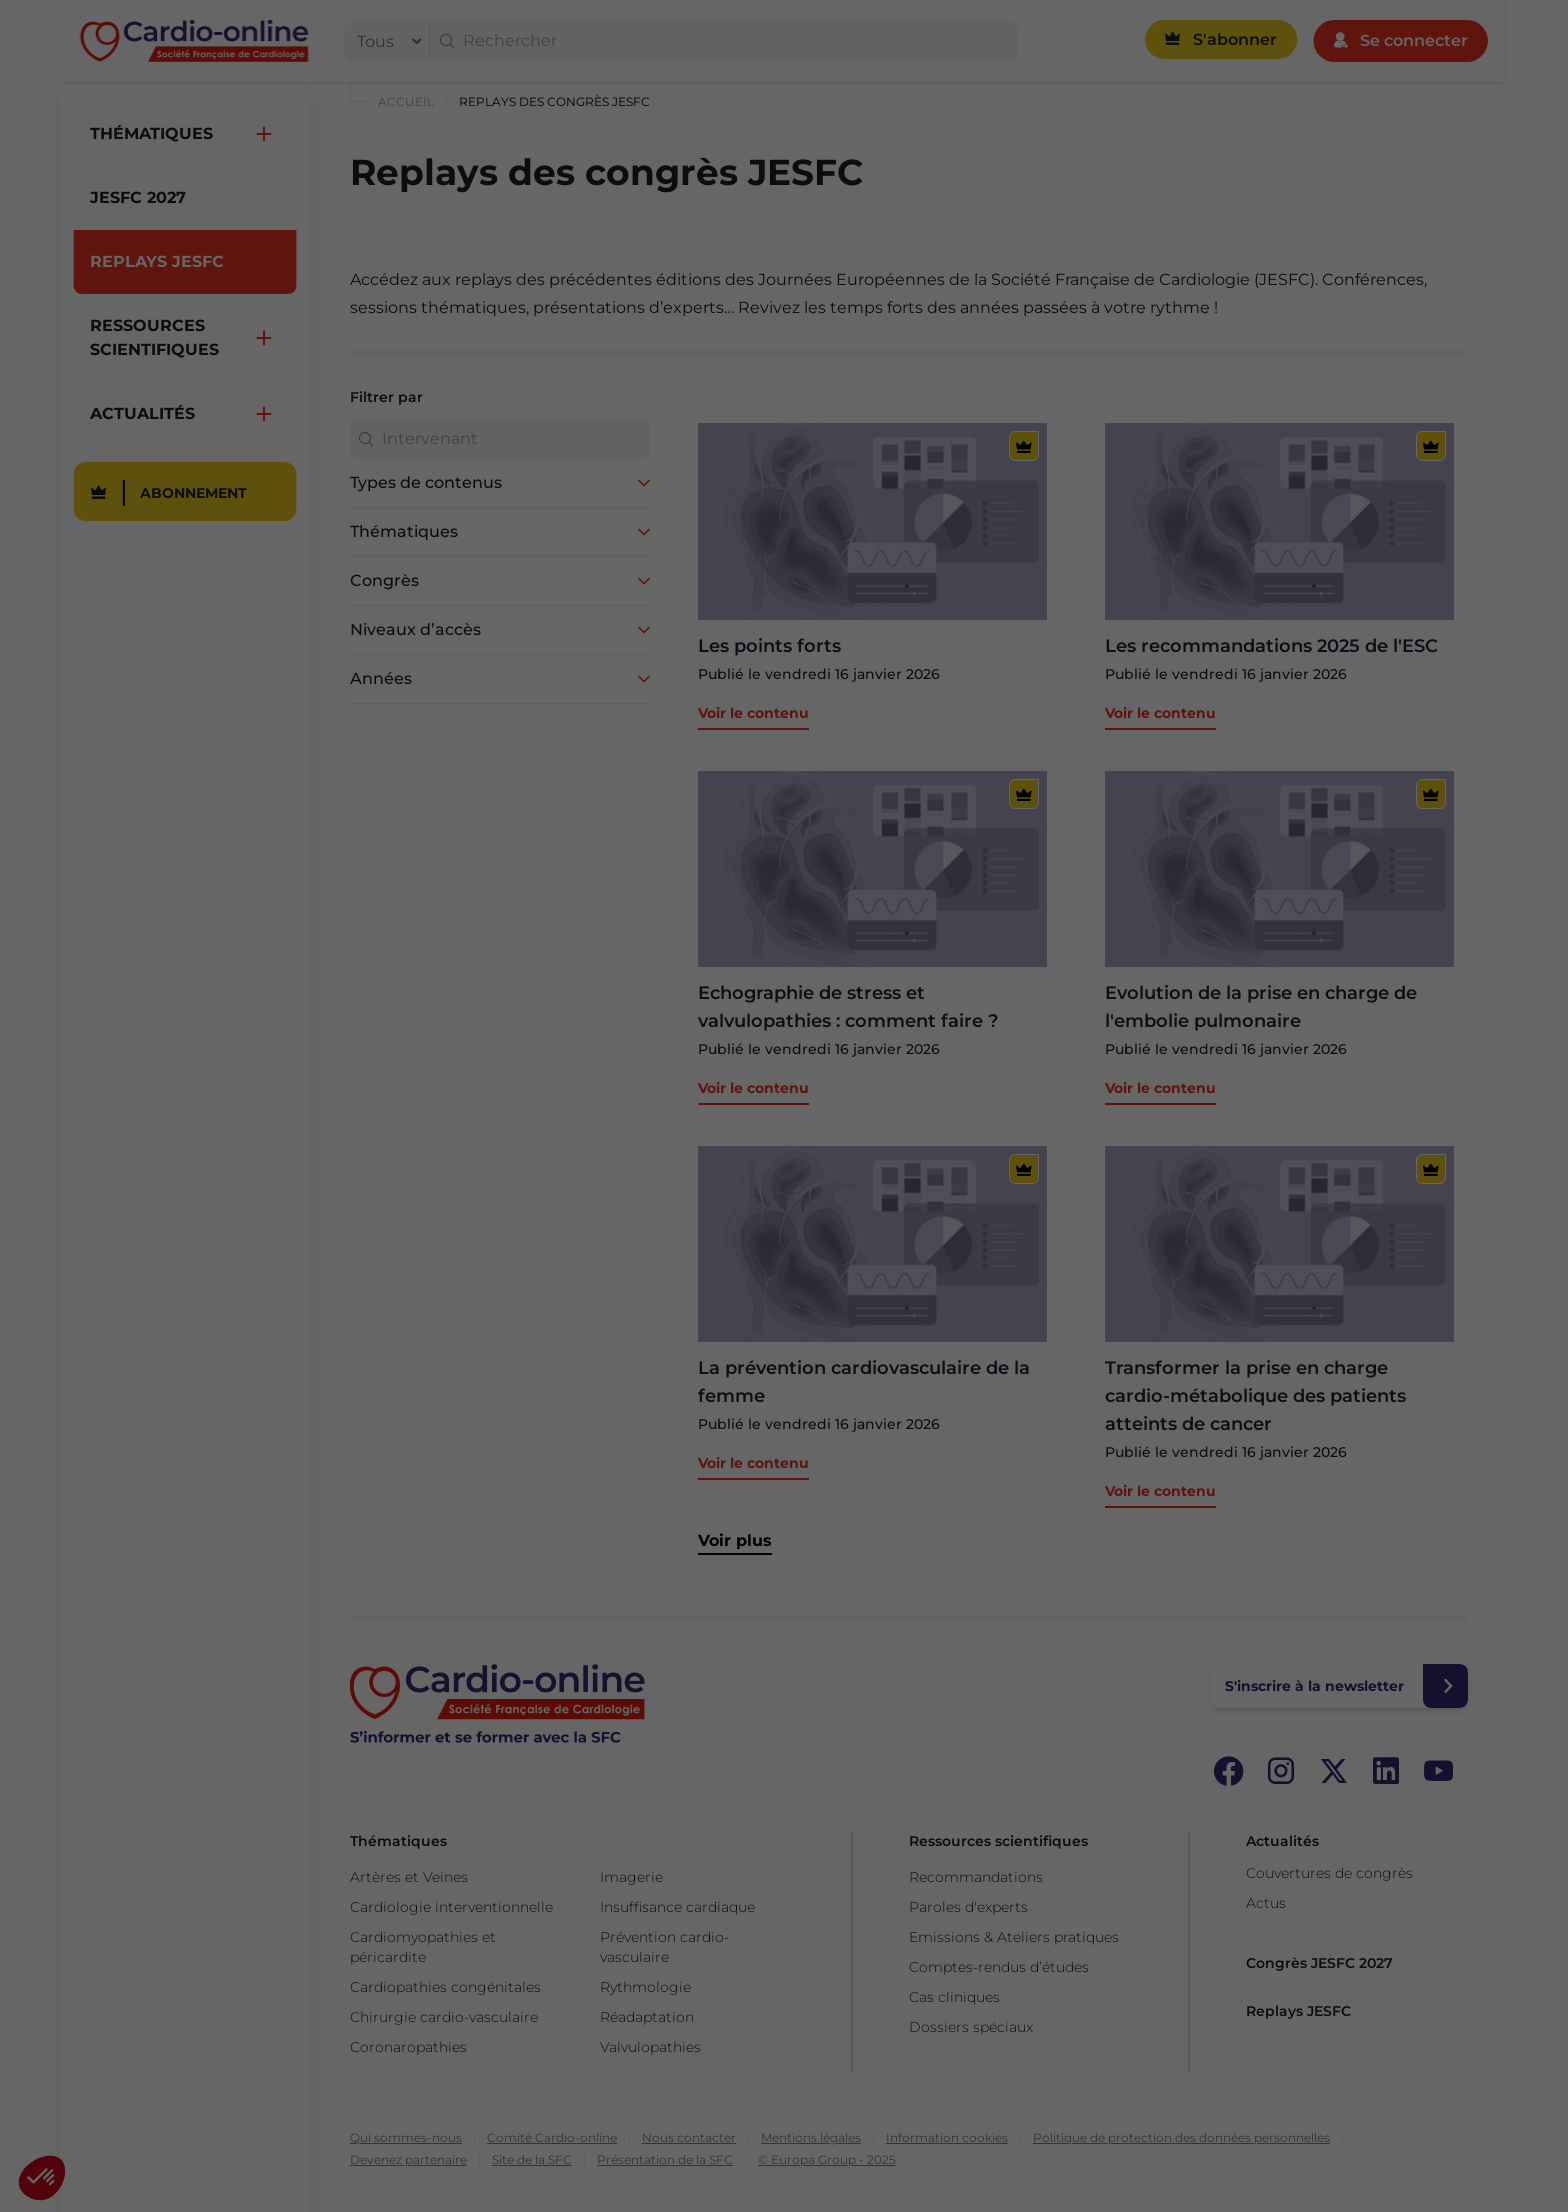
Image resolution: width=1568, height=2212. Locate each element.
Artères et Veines (409, 1877)
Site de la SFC (532, 2159)
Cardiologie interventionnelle (451, 1907)
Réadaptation (647, 2017)
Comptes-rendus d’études (999, 1967)
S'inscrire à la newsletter (1314, 1686)
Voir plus (735, 1540)
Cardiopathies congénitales (445, 1987)
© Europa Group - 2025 (827, 2159)
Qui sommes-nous (406, 2137)
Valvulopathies (650, 2047)
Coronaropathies (408, 2047)
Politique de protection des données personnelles (1181, 2137)
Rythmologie (645, 1987)
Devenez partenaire (408, 2159)
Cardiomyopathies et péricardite (423, 1947)
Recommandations (976, 1877)
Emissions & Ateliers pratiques (1014, 1937)
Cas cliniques (954, 1997)
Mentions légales (811, 2137)
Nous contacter (689, 2137)
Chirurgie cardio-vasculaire (444, 2017)
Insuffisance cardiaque (677, 1907)
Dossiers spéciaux (971, 2027)
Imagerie (631, 1877)
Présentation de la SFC (665, 2159)
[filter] (385, 41)
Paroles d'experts (968, 1907)
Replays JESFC (1298, 2011)
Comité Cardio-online (552, 2137)
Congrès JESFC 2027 (1319, 1963)
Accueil (406, 101)
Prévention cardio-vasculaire (664, 1947)
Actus (1266, 1903)
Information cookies (947, 2137)
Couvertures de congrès (1329, 1873)
